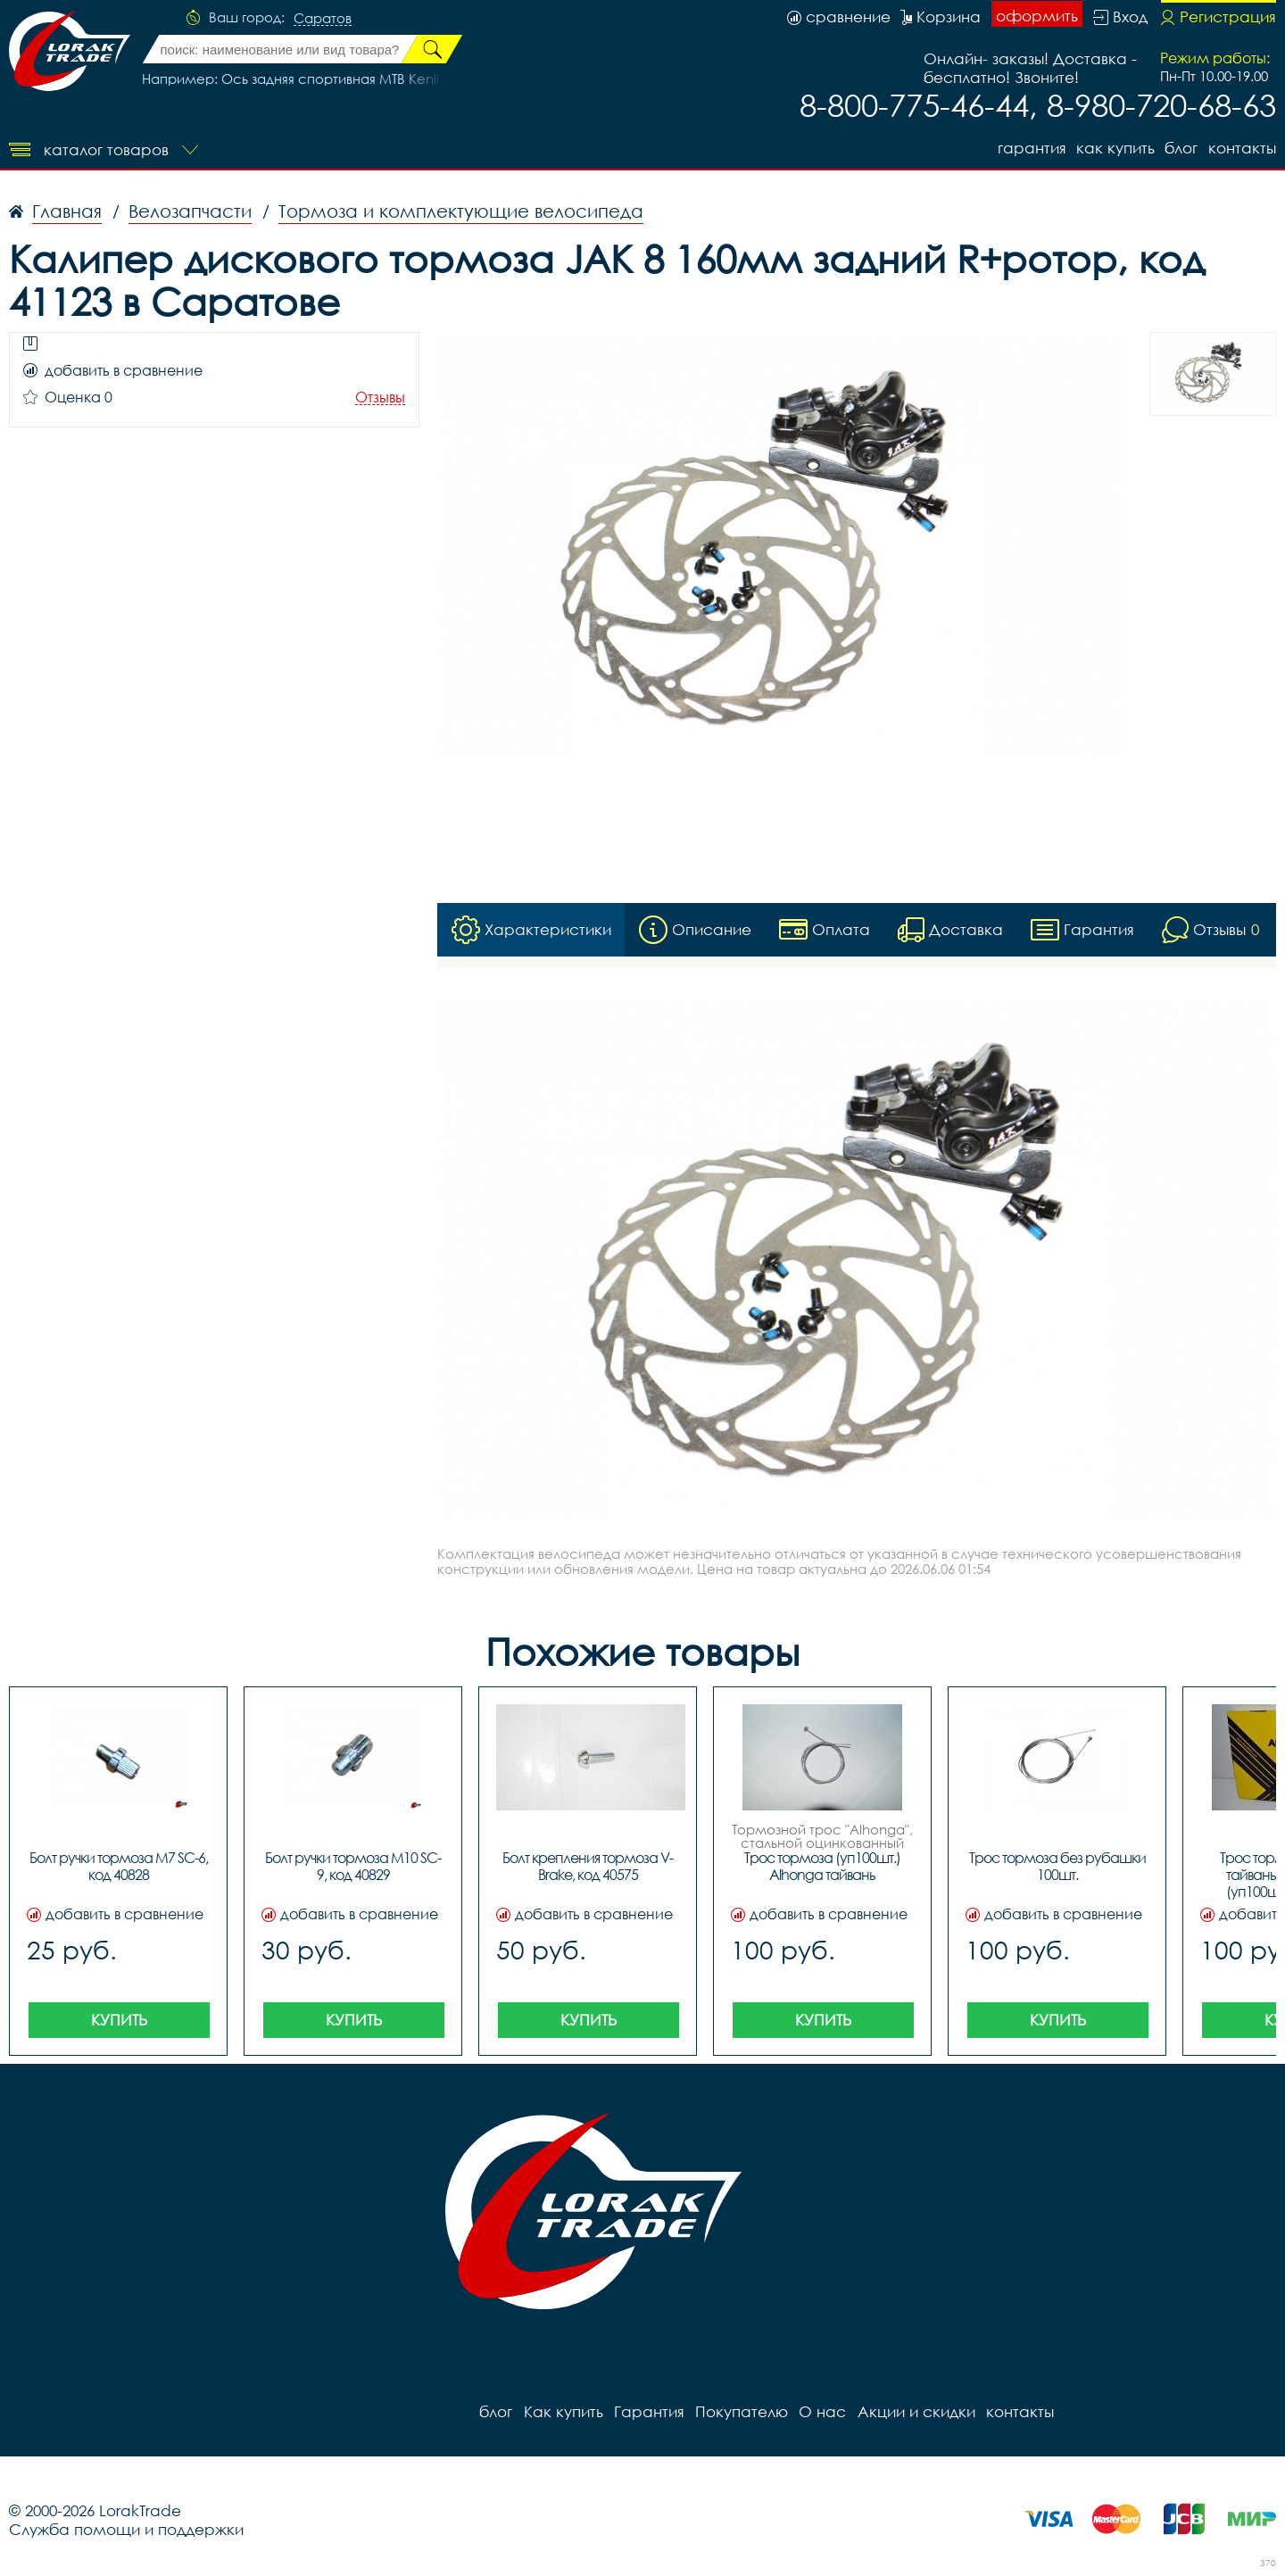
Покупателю (740, 2411)
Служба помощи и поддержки (126, 2529)
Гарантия (1030, 147)
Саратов (323, 19)
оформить (1037, 15)
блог (1181, 147)
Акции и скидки (915, 2411)
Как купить (1114, 147)
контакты (1242, 147)
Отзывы (380, 397)
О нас (821, 2411)
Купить (119, 2019)
